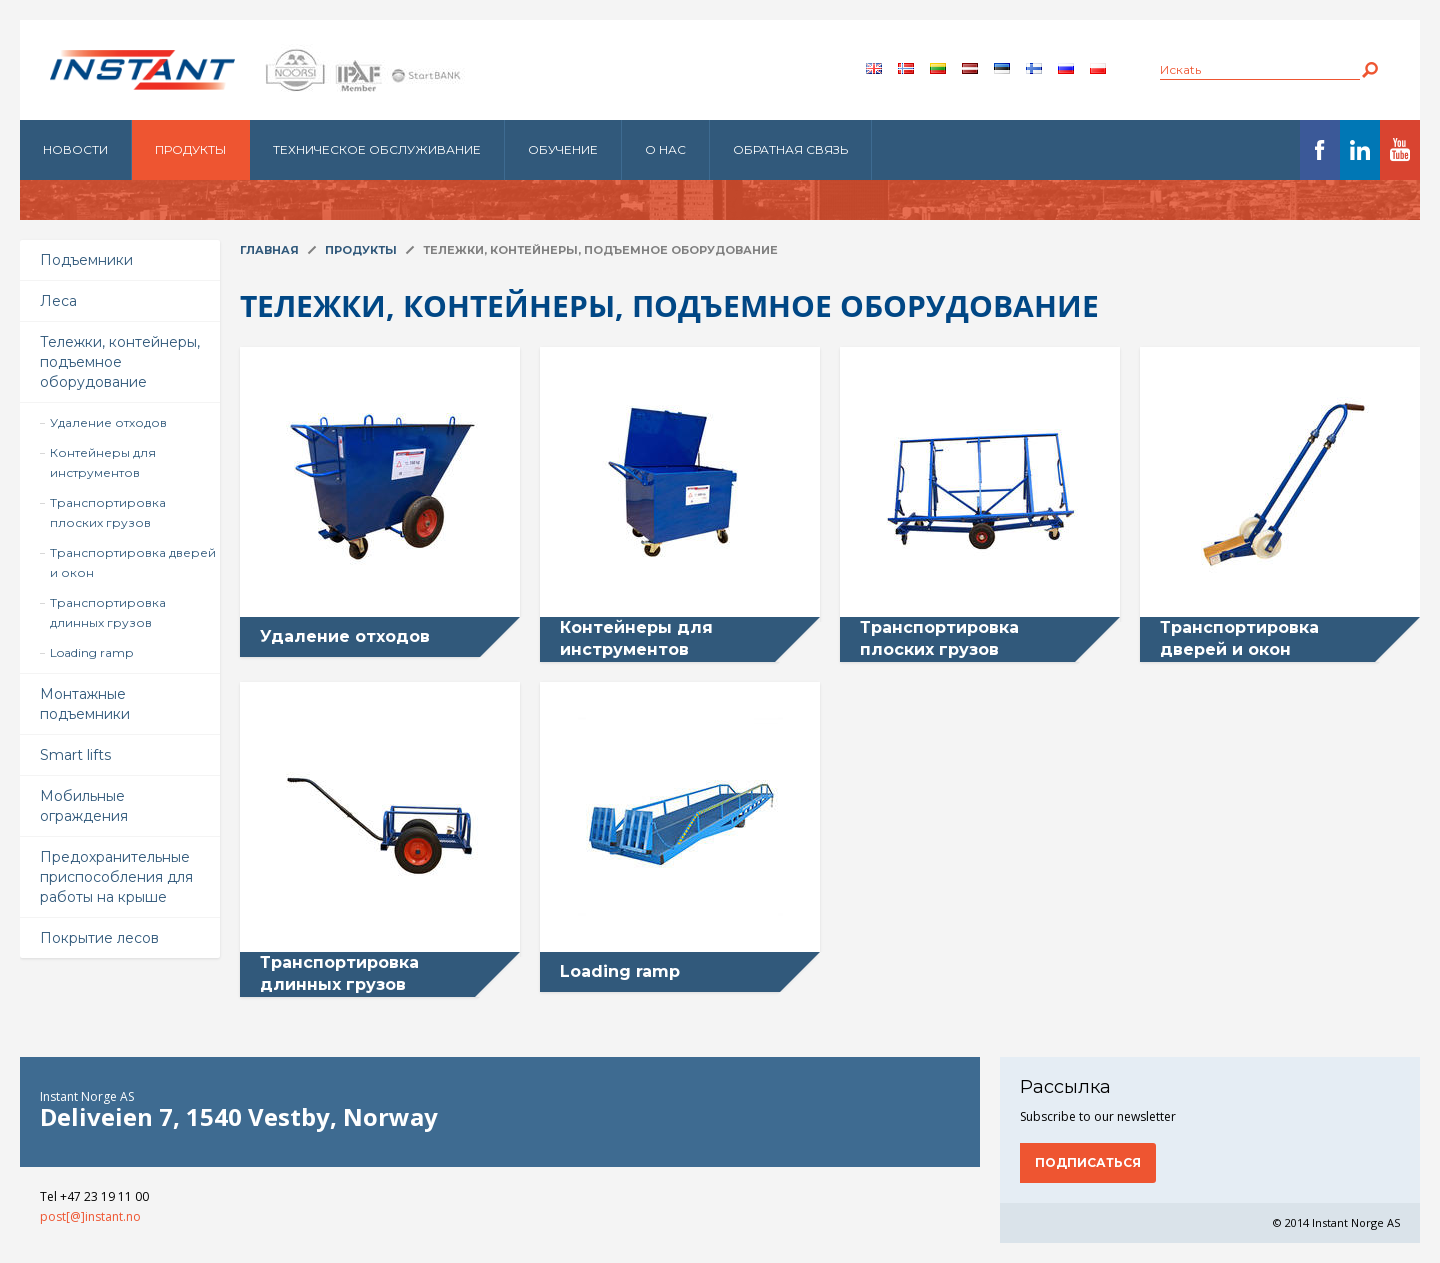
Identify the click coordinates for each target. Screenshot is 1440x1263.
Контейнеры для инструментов (103, 462)
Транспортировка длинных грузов (108, 612)
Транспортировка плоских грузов (108, 512)
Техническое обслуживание (377, 149)
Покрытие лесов (99, 938)
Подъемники (86, 260)
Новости (75, 149)
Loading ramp (91, 652)
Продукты (190, 149)
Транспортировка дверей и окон (133, 562)
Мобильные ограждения (84, 806)
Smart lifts (75, 755)
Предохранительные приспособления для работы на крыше (116, 877)
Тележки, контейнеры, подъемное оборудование (120, 362)
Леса (58, 301)
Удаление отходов (108, 422)
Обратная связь (790, 149)
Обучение (563, 149)
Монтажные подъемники (85, 704)
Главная (269, 250)
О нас (665, 149)
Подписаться (1088, 1162)
